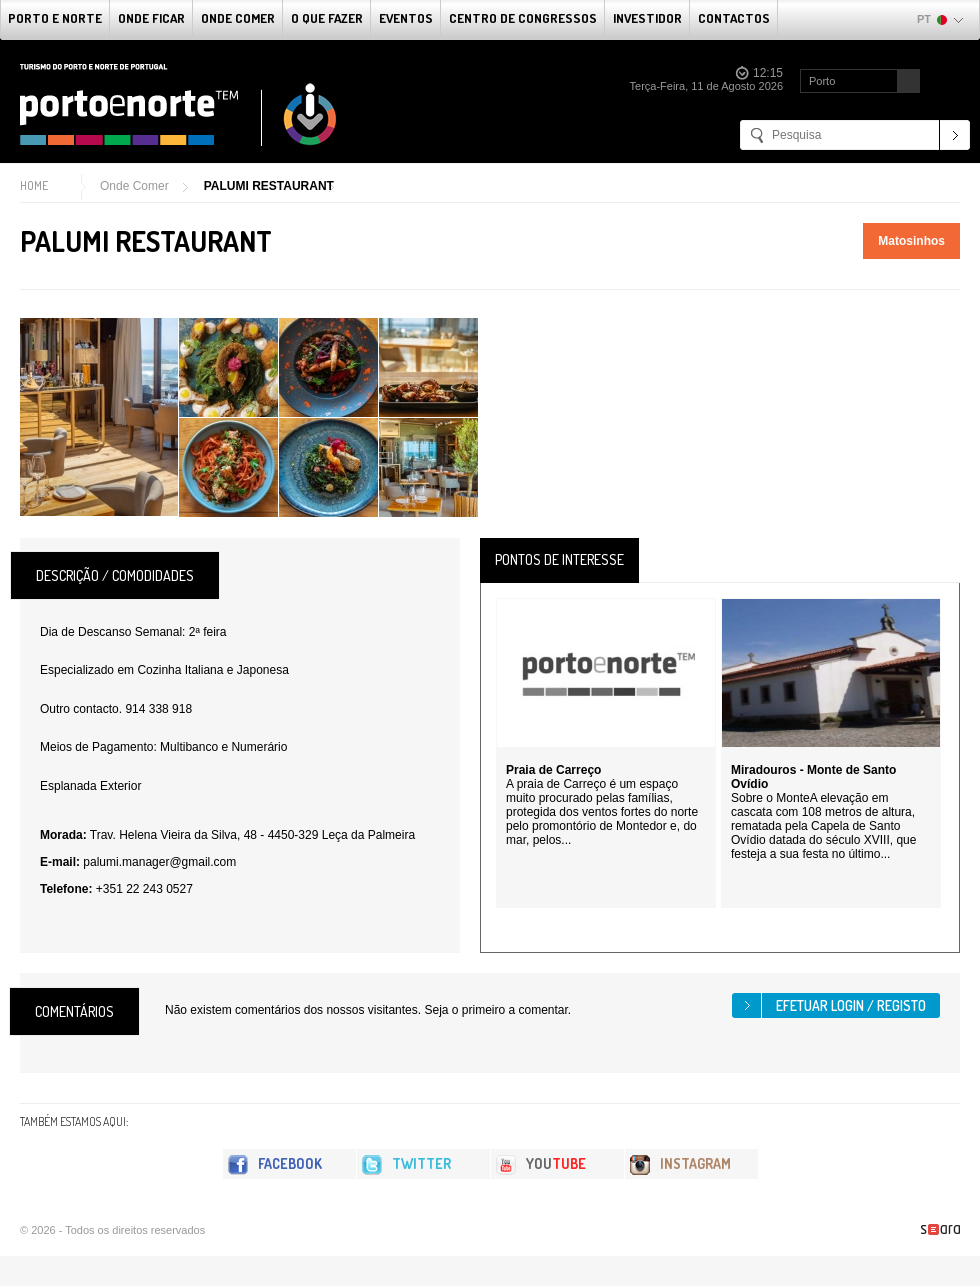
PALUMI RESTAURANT (269, 186)
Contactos (734, 18)
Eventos (406, 18)
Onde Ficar (151, 18)
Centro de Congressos (523, 18)
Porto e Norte (55, 18)
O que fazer (327, 18)
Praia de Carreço (553, 770)
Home (34, 185)
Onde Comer (238, 18)
